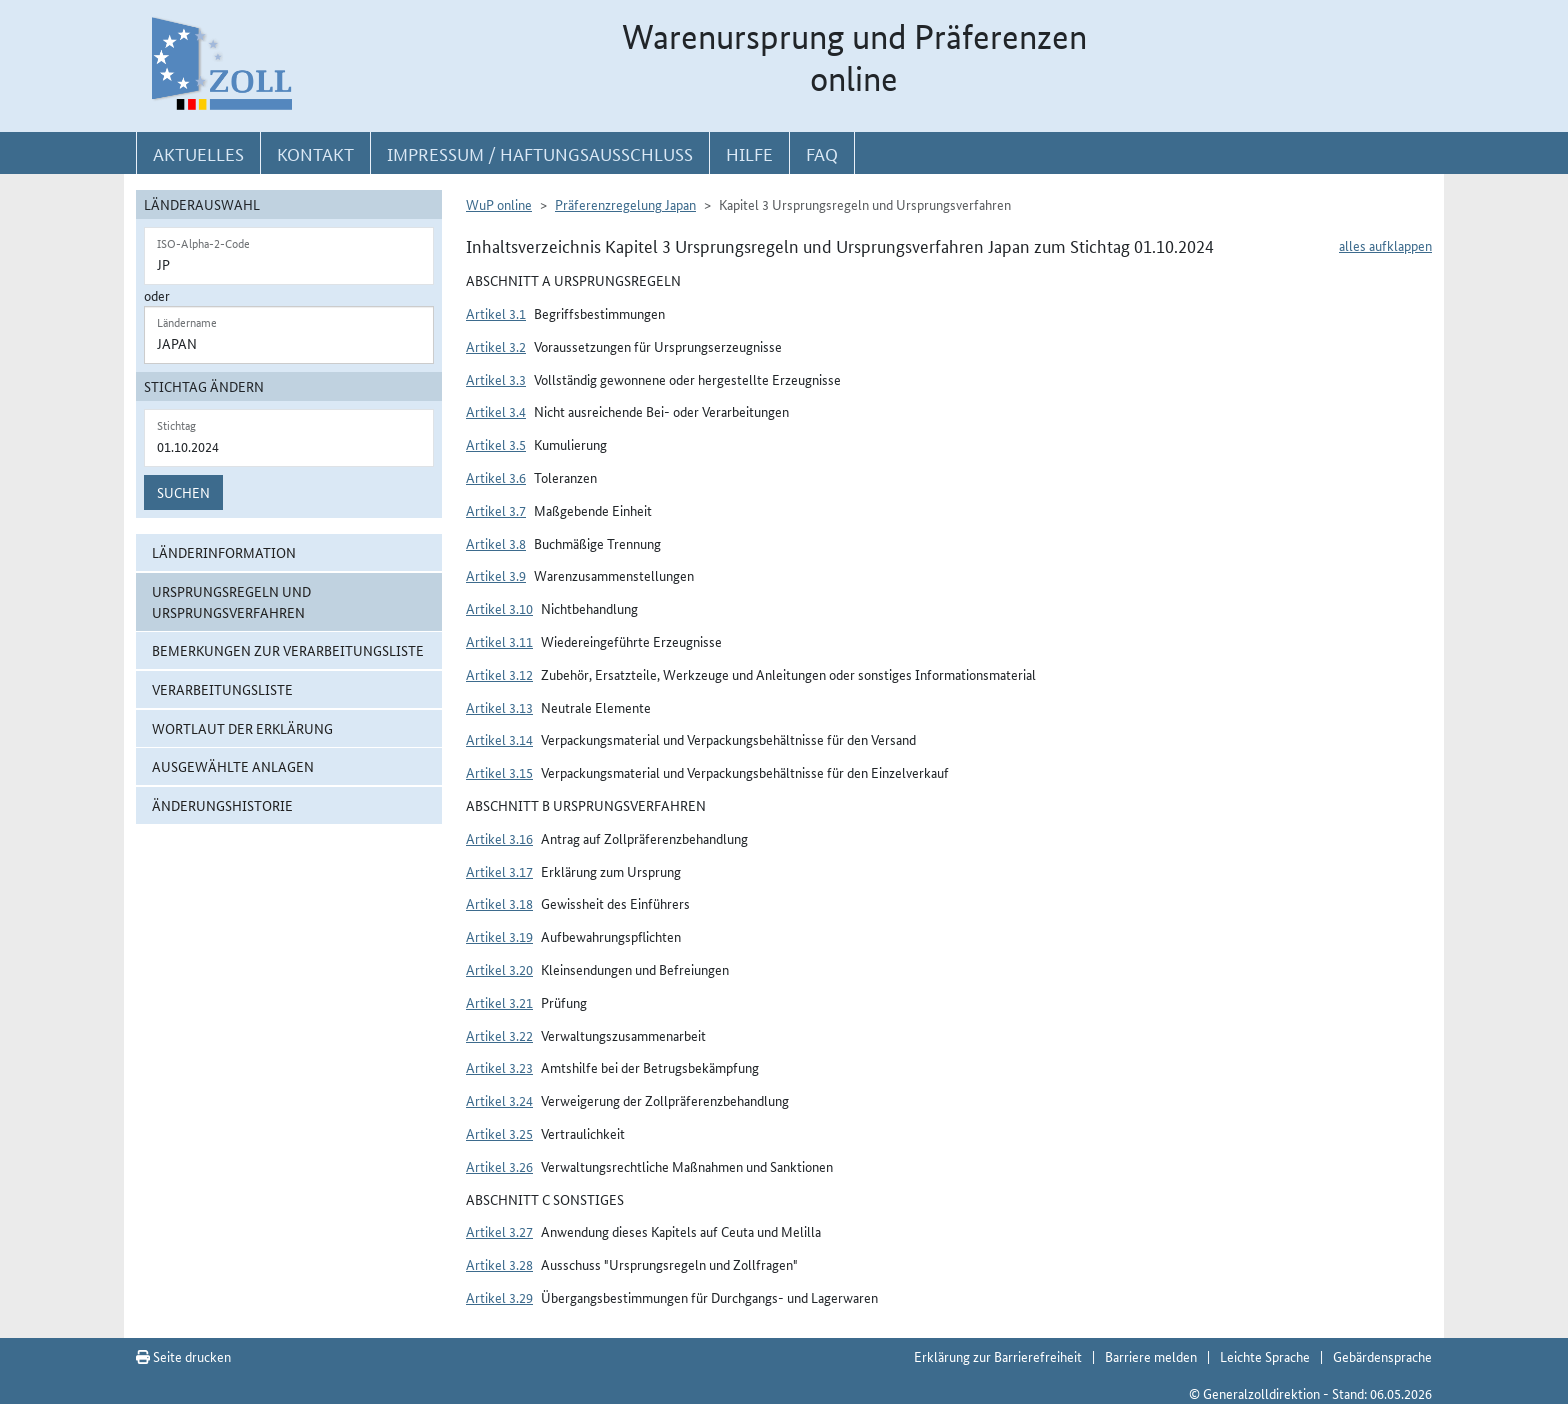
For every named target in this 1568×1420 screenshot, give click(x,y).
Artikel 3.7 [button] (496, 510)
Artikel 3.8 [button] (496, 543)
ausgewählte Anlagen (233, 766)
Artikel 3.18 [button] (499, 903)
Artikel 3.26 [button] (499, 1166)
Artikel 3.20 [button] (499, 969)
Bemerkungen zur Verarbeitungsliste (288, 650)
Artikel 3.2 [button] (496, 346)
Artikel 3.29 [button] (499, 1297)
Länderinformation (224, 552)
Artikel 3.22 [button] (499, 1035)
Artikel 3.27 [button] (499, 1231)
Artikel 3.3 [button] (496, 379)
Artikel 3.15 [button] (499, 772)
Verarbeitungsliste (222, 689)
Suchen (183, 492)
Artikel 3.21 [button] (499, 1002)
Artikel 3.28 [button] (499, 1264)
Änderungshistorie (222, 805)
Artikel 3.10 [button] (499, 608)
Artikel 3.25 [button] (499, 1133)
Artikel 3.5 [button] (496, 444)
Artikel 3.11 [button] (499, 641)
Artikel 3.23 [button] (499, 1067)
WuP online (499, 204)
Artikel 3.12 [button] (499, 674)
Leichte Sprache (1265, 1356)
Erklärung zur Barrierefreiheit (998, 1356)
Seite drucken (183, 1356)
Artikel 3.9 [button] (496, 575)
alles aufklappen (1385, 245)
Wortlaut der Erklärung (242, 728)
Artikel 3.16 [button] (499, 838)
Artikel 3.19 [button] (499, 936)
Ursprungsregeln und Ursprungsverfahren (231, 601)
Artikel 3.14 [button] (499, 739)
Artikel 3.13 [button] (499, 707)
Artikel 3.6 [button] (496, 477)
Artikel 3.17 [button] (499, 871)
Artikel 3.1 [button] (496, 313)
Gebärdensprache (1382, 1356)
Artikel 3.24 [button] (499, 1100)
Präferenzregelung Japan (625, 204)
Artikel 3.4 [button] (496, 411)
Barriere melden (1151, 1356)
